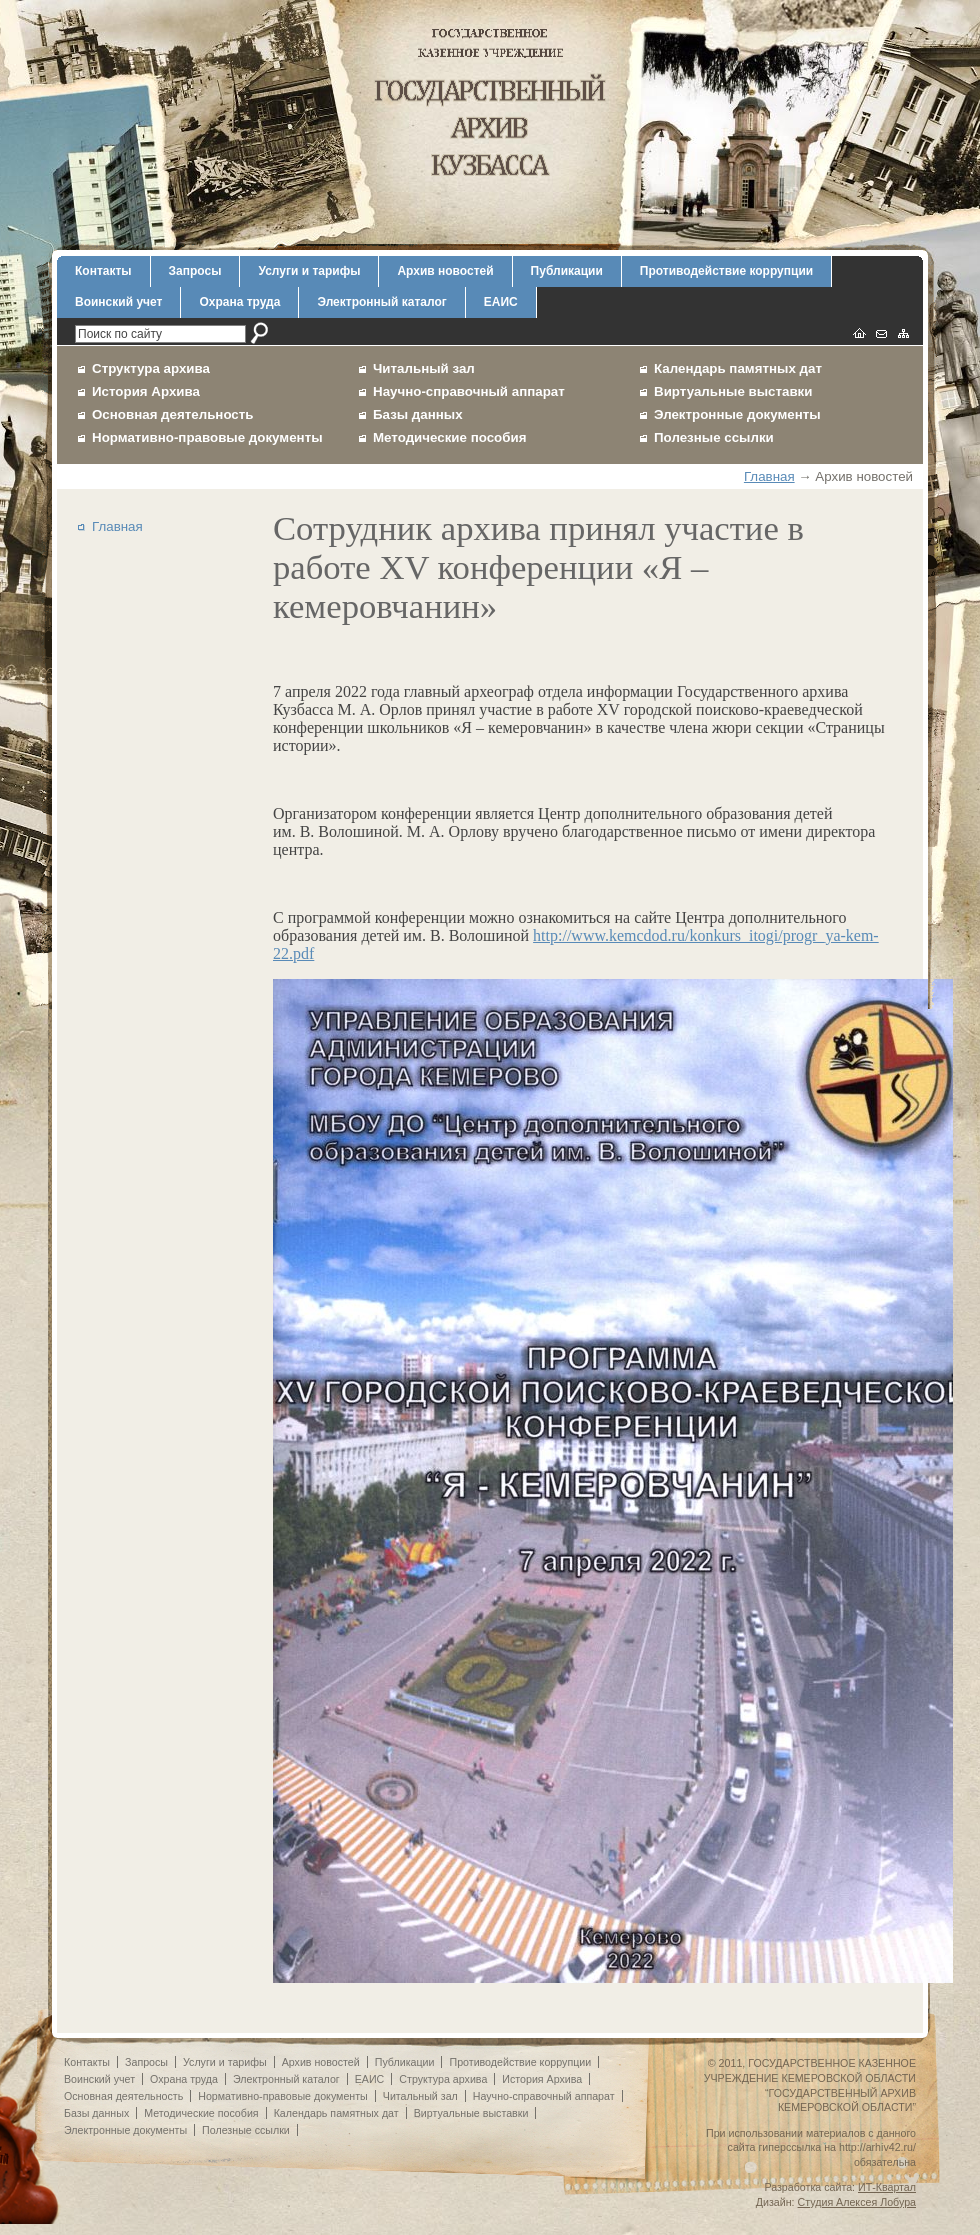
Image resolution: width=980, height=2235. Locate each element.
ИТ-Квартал (887, 2187)
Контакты (103, 271)
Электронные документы (737, 414)
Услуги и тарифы (309, 271)
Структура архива (151, 368)
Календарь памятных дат (738, 368)
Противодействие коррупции (726, 271)
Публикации (567, 271)
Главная (769, 476)
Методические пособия (449, 437)
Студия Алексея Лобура (857, 2202)
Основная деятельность (173, 414)
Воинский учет (118, 302)
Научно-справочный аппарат (469, 391)
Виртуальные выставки (733, 391)
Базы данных (418, 414)
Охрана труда (239, 302)
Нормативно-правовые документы (207, 437)
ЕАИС (501, 302)
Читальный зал (424, 368)
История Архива (146, 391)
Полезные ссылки (714, 437)
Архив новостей (445, 271)
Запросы (195, 271)
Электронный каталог (381, 302)
